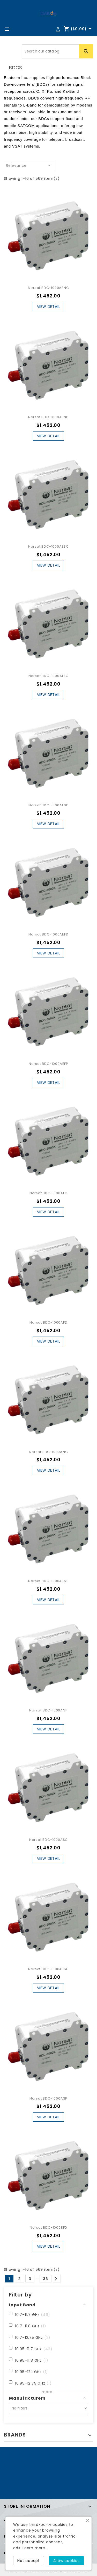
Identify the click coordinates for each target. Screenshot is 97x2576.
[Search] (57, 51)
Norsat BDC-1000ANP (48, 1710)
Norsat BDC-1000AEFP (48, 1063)
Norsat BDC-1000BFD (48, 2227)
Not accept (28, 2560)
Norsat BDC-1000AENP (48, 1580)
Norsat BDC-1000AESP (48, 805)
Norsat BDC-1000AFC (48, 1193)
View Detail (48, 306)
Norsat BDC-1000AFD (48, 1322)
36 (45, 2278)
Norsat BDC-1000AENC (48, 287)
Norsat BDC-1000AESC (48, 546)
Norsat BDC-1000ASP (48, 2098)
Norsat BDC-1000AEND (48, 417)
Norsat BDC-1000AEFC (48, 675)
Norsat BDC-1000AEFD (48, 934)
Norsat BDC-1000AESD (48, 1969)
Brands (15, 2434)
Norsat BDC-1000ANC (48, 1451)
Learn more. (34, 2548)
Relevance (29, 165)
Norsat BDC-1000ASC (48, 1839)
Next (56, 2278)
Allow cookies (66, 2560)
